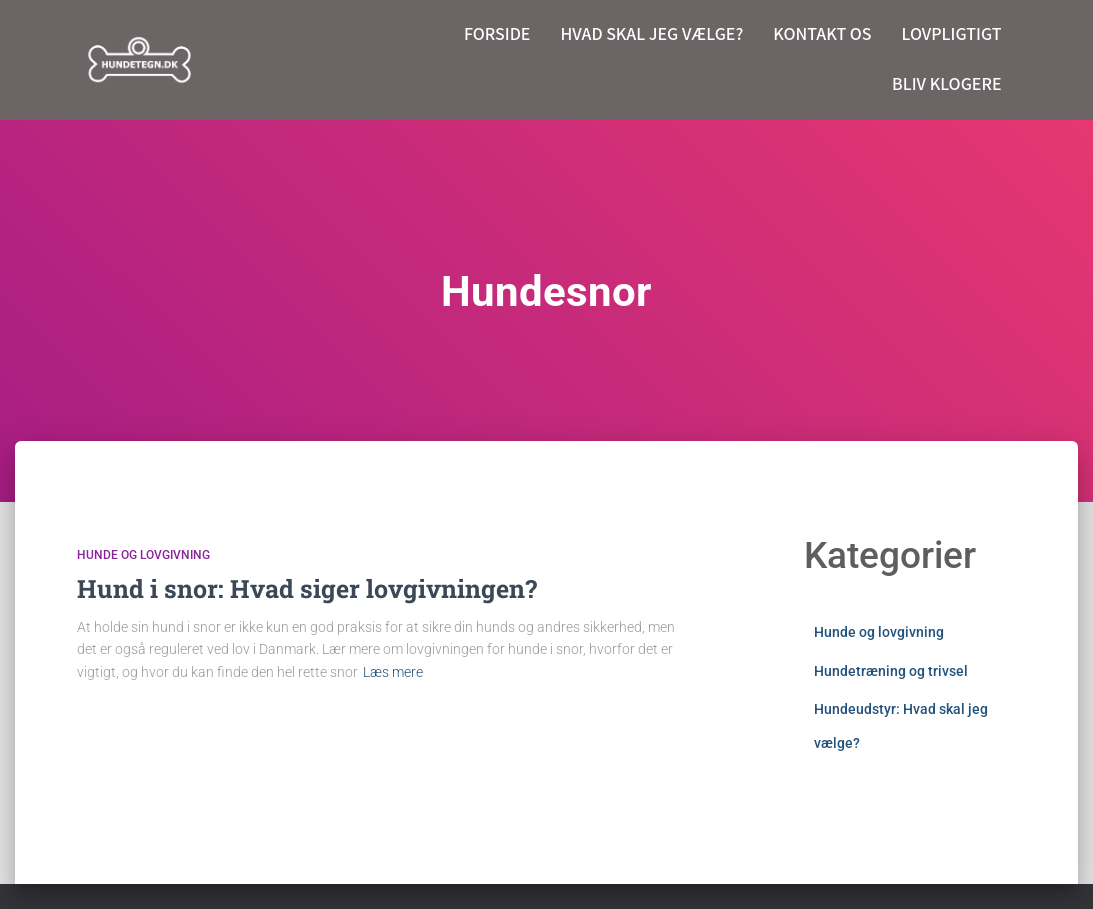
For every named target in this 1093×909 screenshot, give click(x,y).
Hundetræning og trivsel (891, 671)
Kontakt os (822, 34)
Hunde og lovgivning (143, 555)
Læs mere (393, 672)
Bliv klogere (946, 84)
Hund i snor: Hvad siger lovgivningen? (307, 588)
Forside (497, 34)
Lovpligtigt (952, 34)
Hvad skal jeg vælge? (651, 34)
